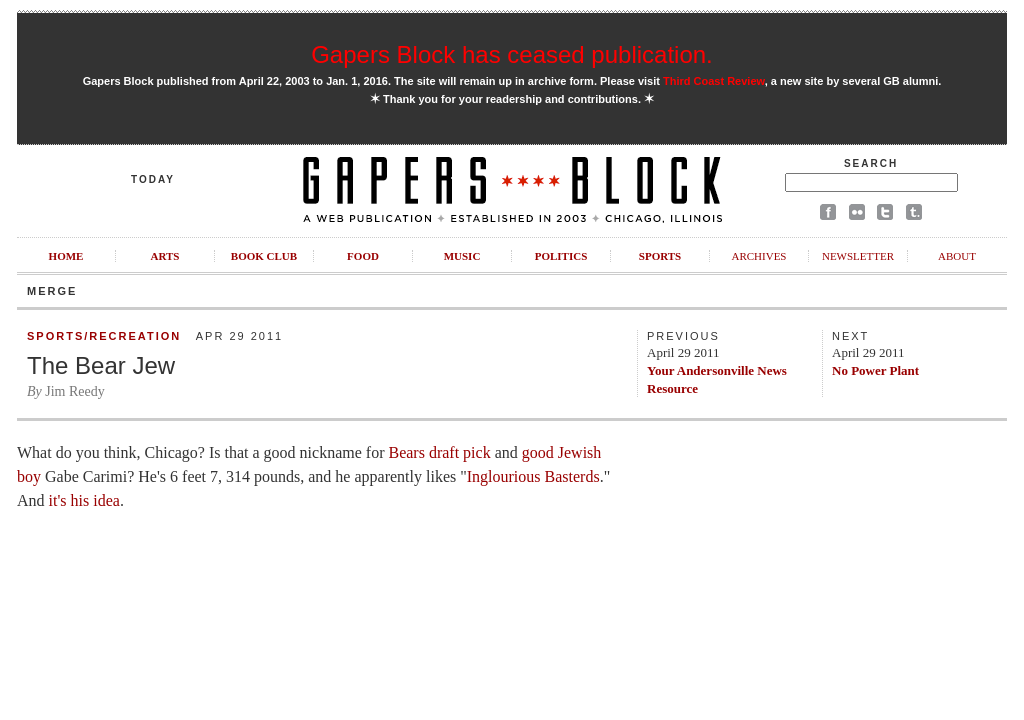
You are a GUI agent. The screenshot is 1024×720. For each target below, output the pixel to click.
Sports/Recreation (104, 336)
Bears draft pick (439, 452)
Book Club (264, 256)
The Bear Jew (101, 365)
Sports (660, 256)
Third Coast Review (714, 81)
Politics (561, 256)
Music (462, 256)
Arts (165, 256)
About (957, 256)
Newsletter (858, 256)
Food (363, 256)
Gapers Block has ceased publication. (512, 54)
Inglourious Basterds (533, 476)
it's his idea (84, 500)
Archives (758, 256)
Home (66, 256)
